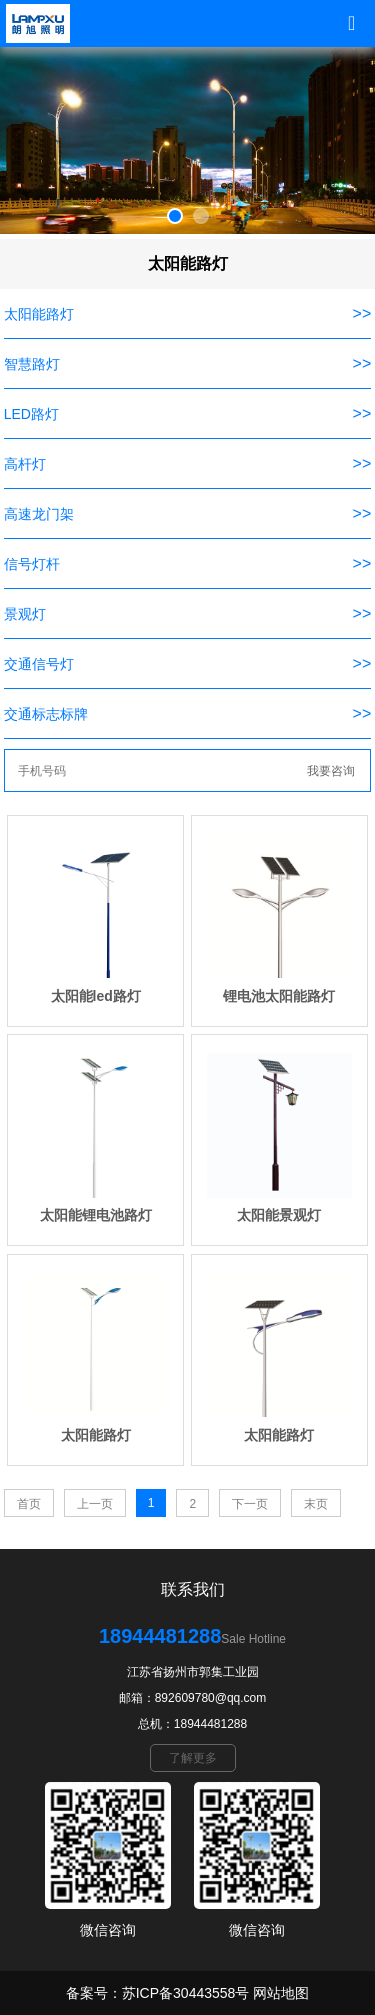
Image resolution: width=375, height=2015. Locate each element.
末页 (316, 1504)
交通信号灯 (39, 664)
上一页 (95, 1504)
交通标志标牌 (46, 714)
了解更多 (193, 1758)
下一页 (250, 1504)
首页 (29, 1504)
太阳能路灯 (39, 314)
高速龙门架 (39, 514)
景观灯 (25, 614)
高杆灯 (25, 464)
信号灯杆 (32, 564)
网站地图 (281, 1993)
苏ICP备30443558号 (186, 1993)
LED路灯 (31, 414)
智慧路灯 (32, 364)
